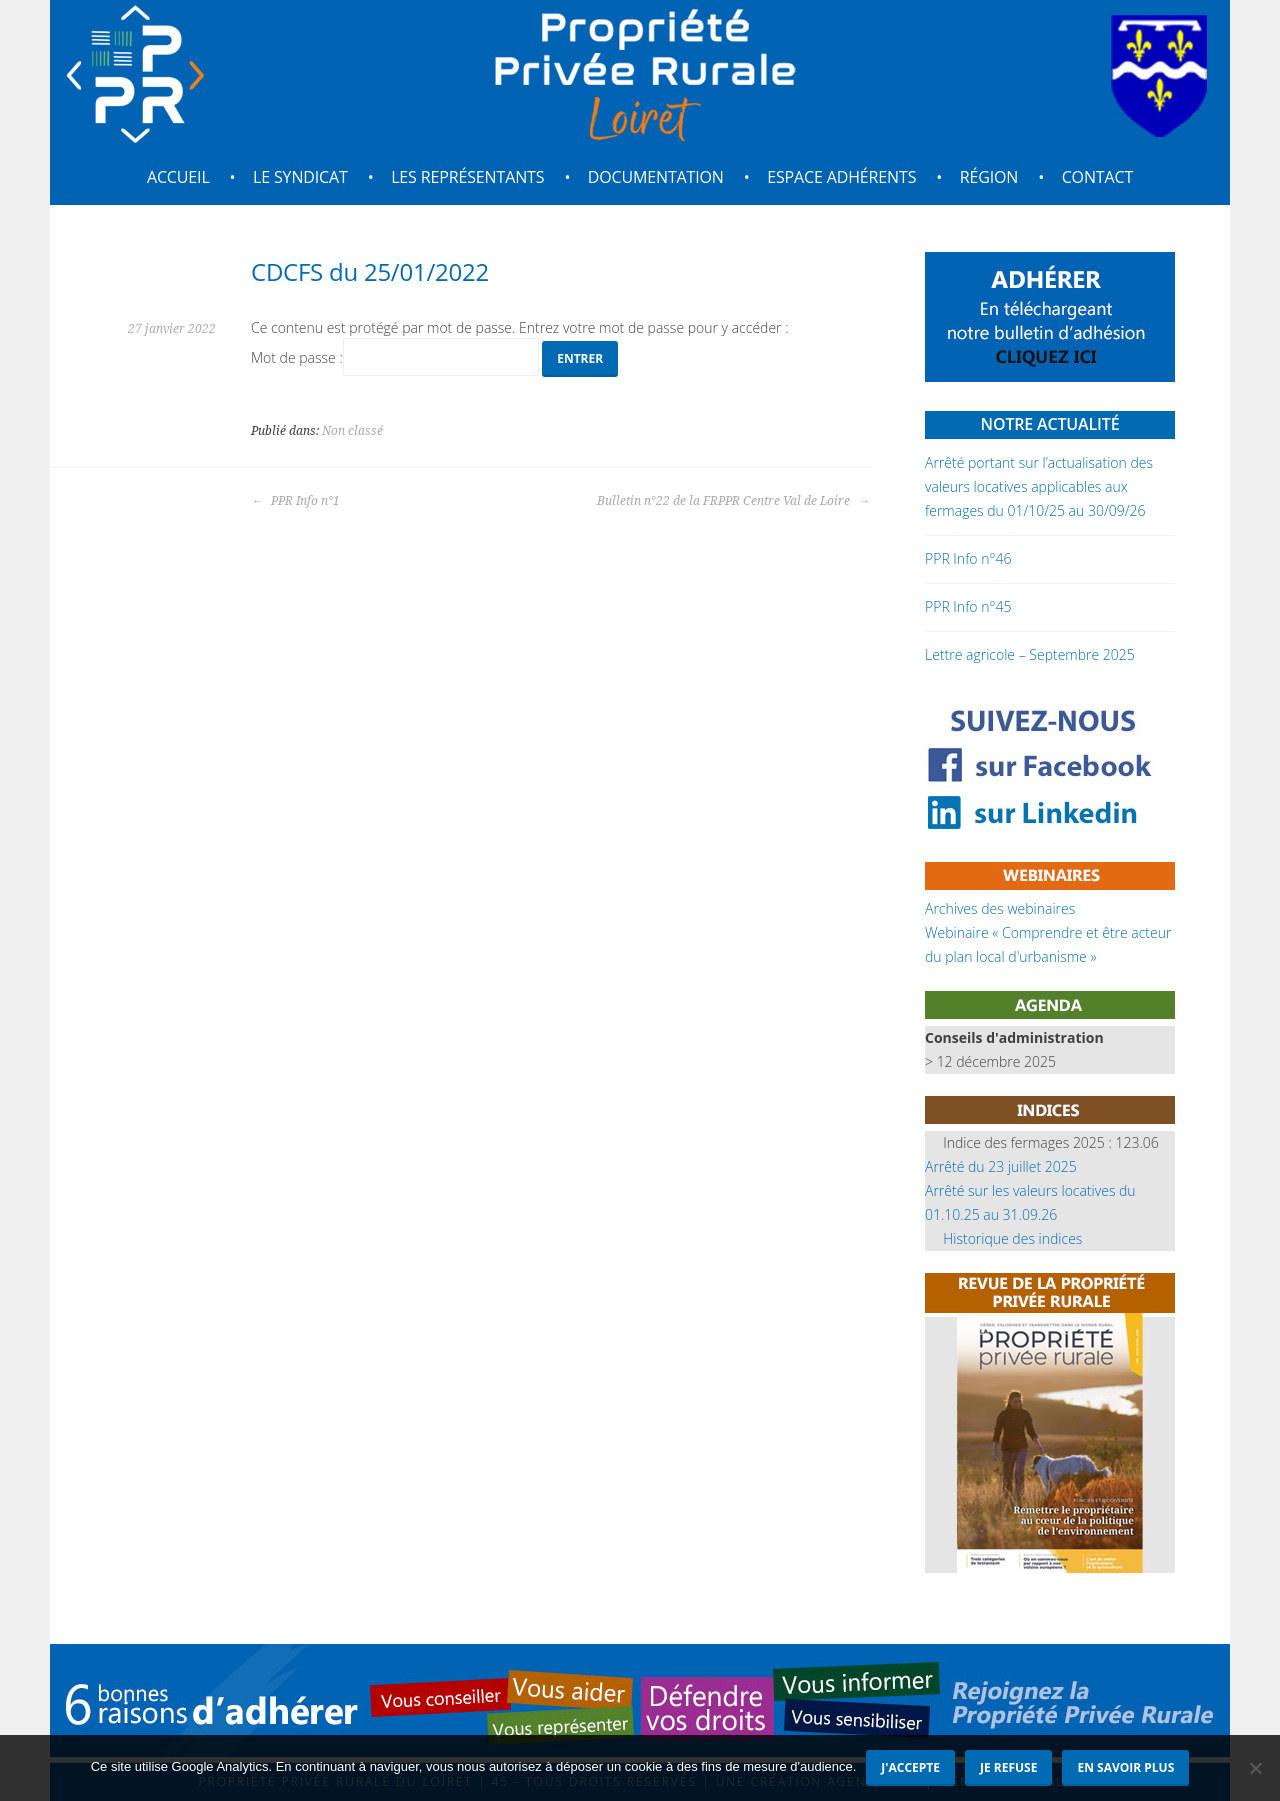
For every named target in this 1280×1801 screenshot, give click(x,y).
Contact (1097, 177)
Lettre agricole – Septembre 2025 (1030, 654)
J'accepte (910, 1767)
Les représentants (467, 177)
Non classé (352, 431)
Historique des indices (1012, 1238)
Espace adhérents (841, 177)
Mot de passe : (395, 357)
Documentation (656, 177)
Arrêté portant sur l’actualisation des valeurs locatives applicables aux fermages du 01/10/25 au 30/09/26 (1039, 486)
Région (989, 177)
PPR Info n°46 (968, 558)
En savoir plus (1125, 1767)
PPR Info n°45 (968, 606)
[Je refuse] (1255, 1768)
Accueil (178, 177)
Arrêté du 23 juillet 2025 (1001, 1166)
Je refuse (1008, 1767)
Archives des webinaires (1000, 908)
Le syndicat (300, 177)
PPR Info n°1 (295, 501)
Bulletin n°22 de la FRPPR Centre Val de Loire (733, 501)
